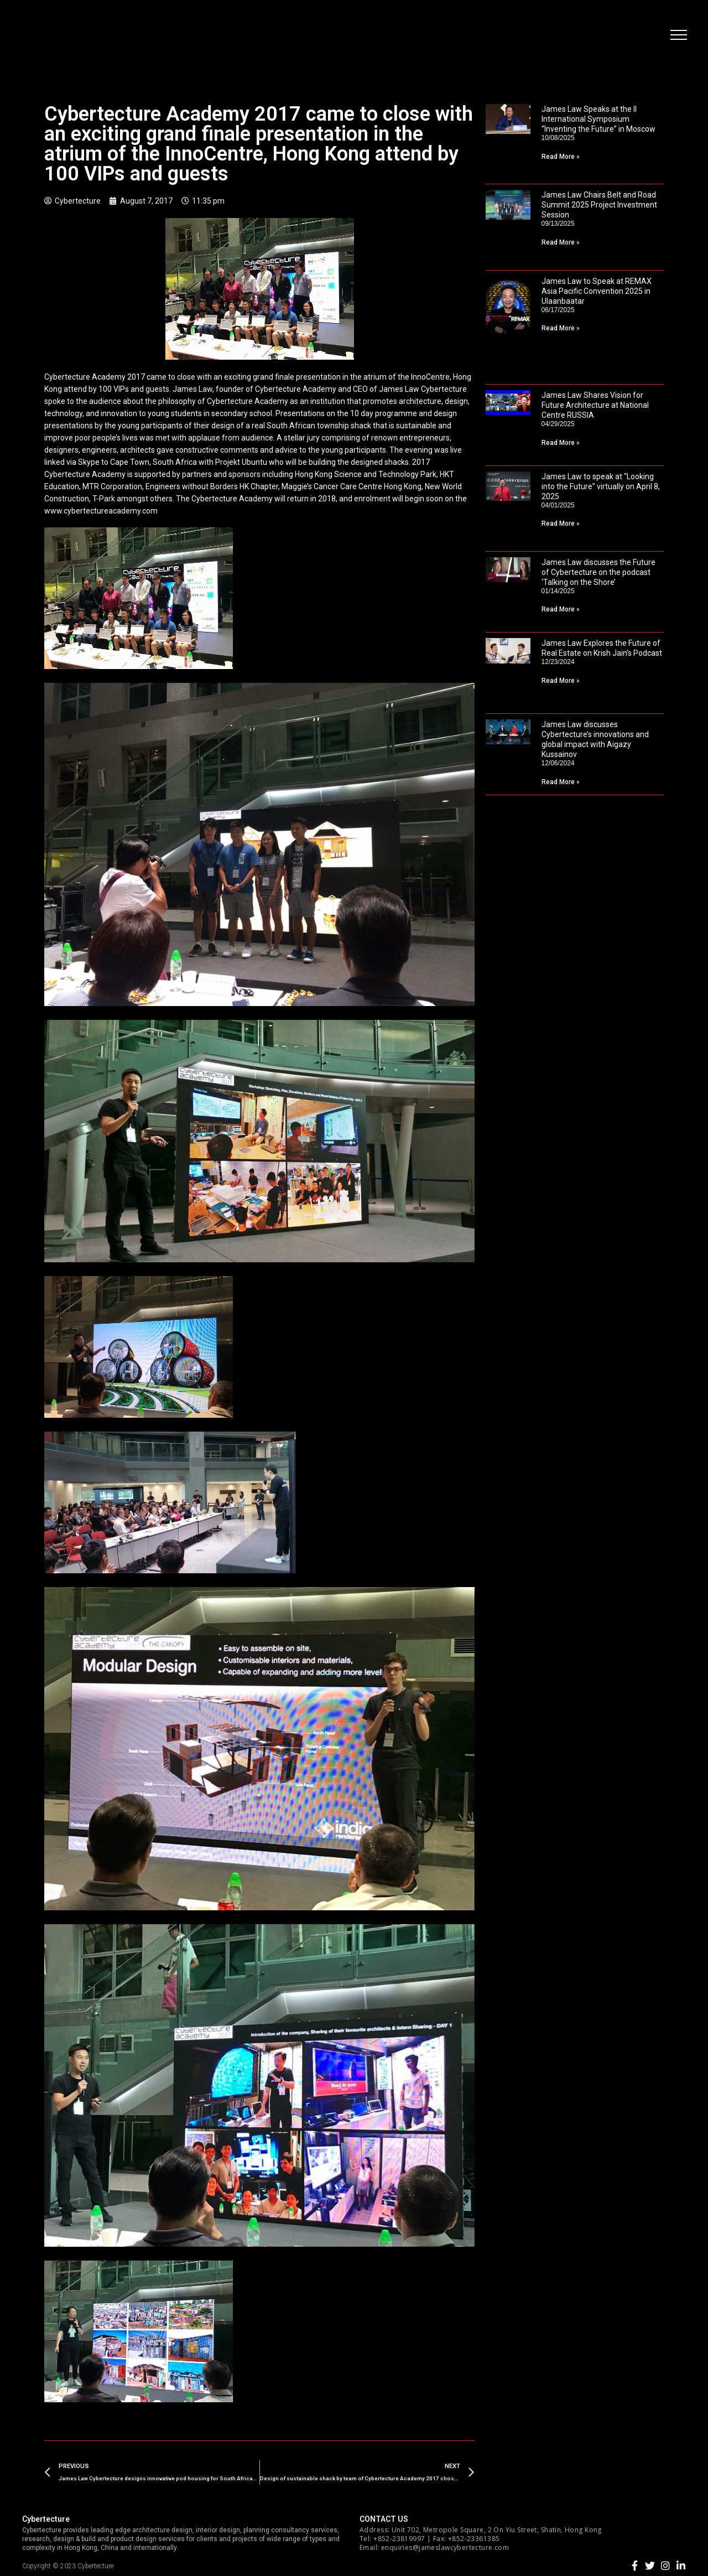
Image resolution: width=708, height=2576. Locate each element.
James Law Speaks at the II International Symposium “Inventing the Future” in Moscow (598, 119)
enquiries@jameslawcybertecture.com (445, 2547)
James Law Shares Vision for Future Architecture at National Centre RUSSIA (595, 405)
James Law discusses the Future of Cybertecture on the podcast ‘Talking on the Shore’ (598, 572)
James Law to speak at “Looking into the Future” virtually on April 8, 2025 (601, 486)
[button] (677, 36)
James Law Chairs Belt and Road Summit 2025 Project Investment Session (599, 204)
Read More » (561, 156)
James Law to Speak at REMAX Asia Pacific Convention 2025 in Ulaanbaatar (597, 291)
